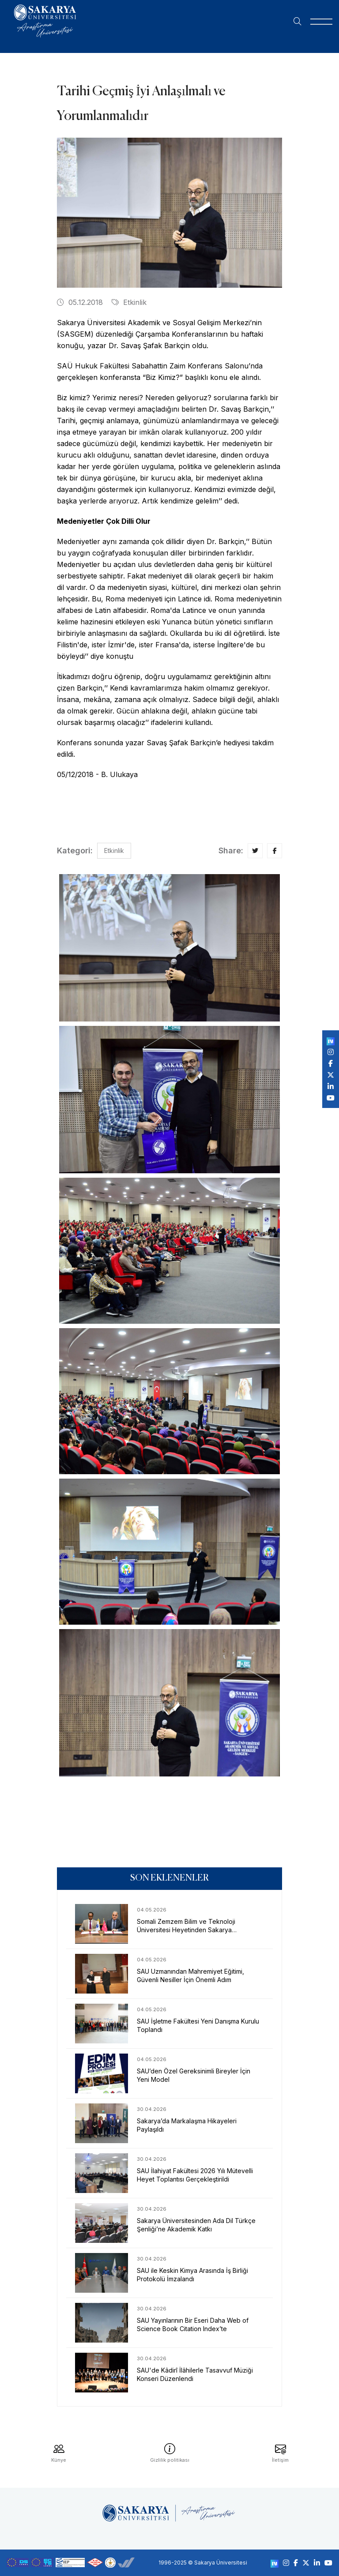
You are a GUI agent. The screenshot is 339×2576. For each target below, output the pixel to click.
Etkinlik (129, 302)
